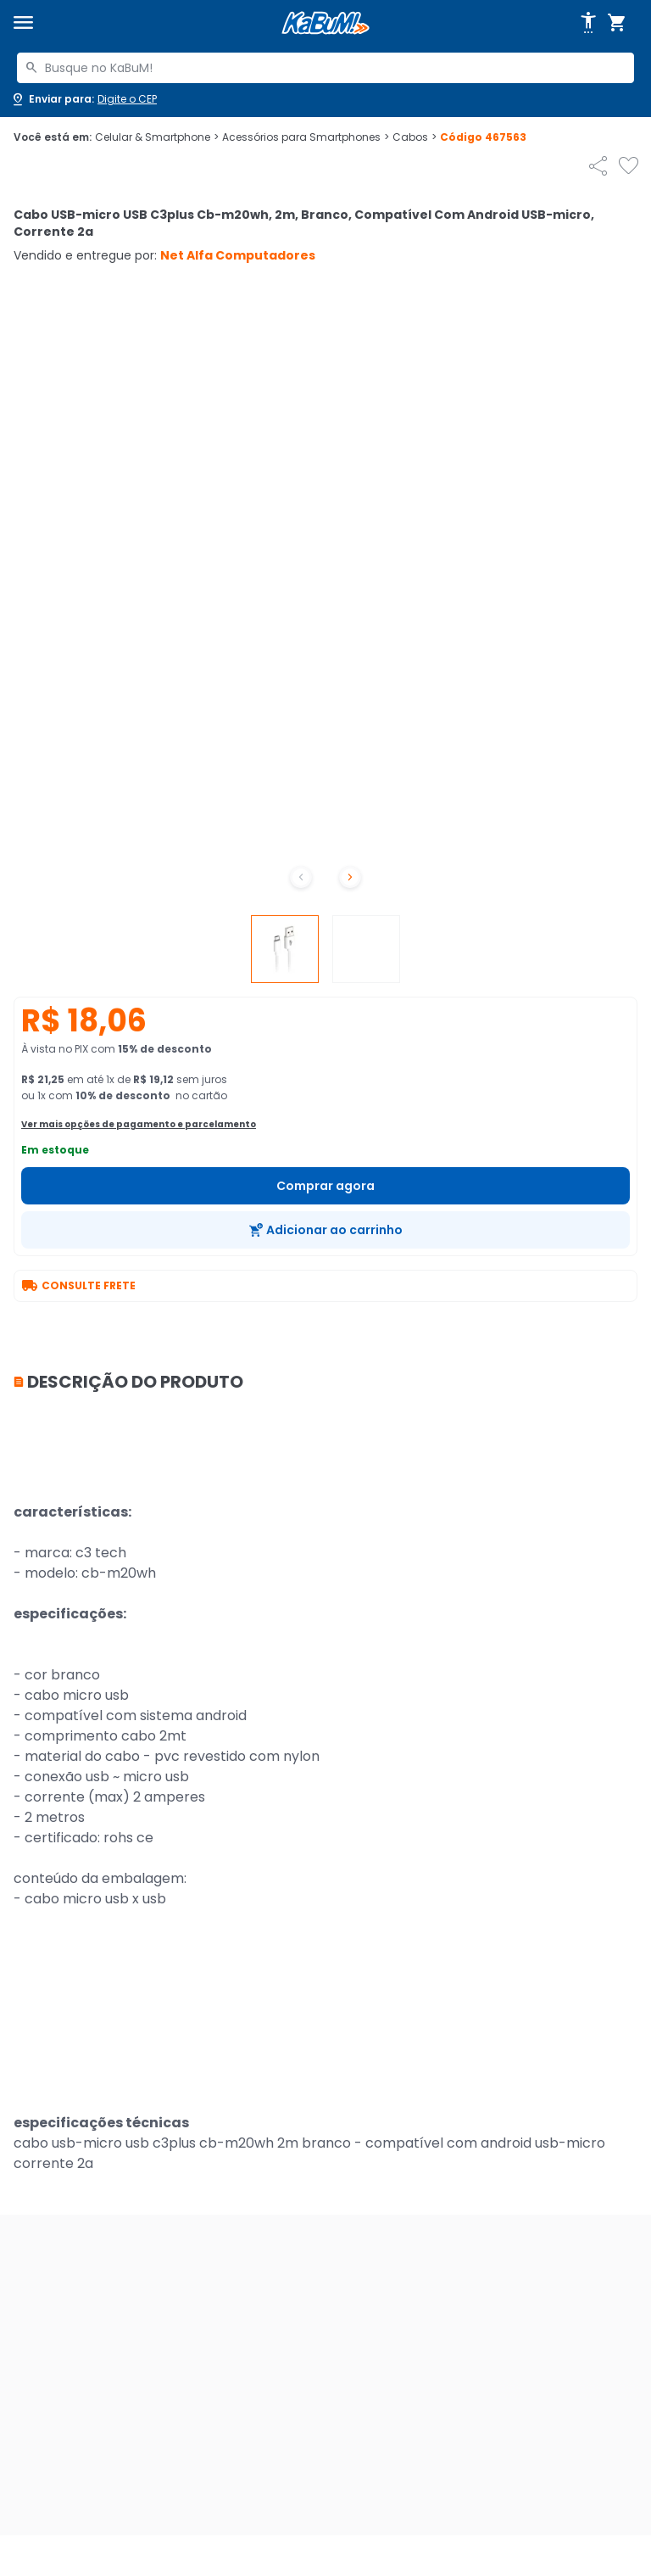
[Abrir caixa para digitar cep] (83, 99)
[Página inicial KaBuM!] (325, 23)
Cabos (414, 137)
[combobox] (325, 68)
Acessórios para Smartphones (305, 137)
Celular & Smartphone (157, 137)
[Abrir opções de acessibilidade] (588, 23)
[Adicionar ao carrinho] (325, 1230)
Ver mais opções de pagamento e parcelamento (138, 1124)
